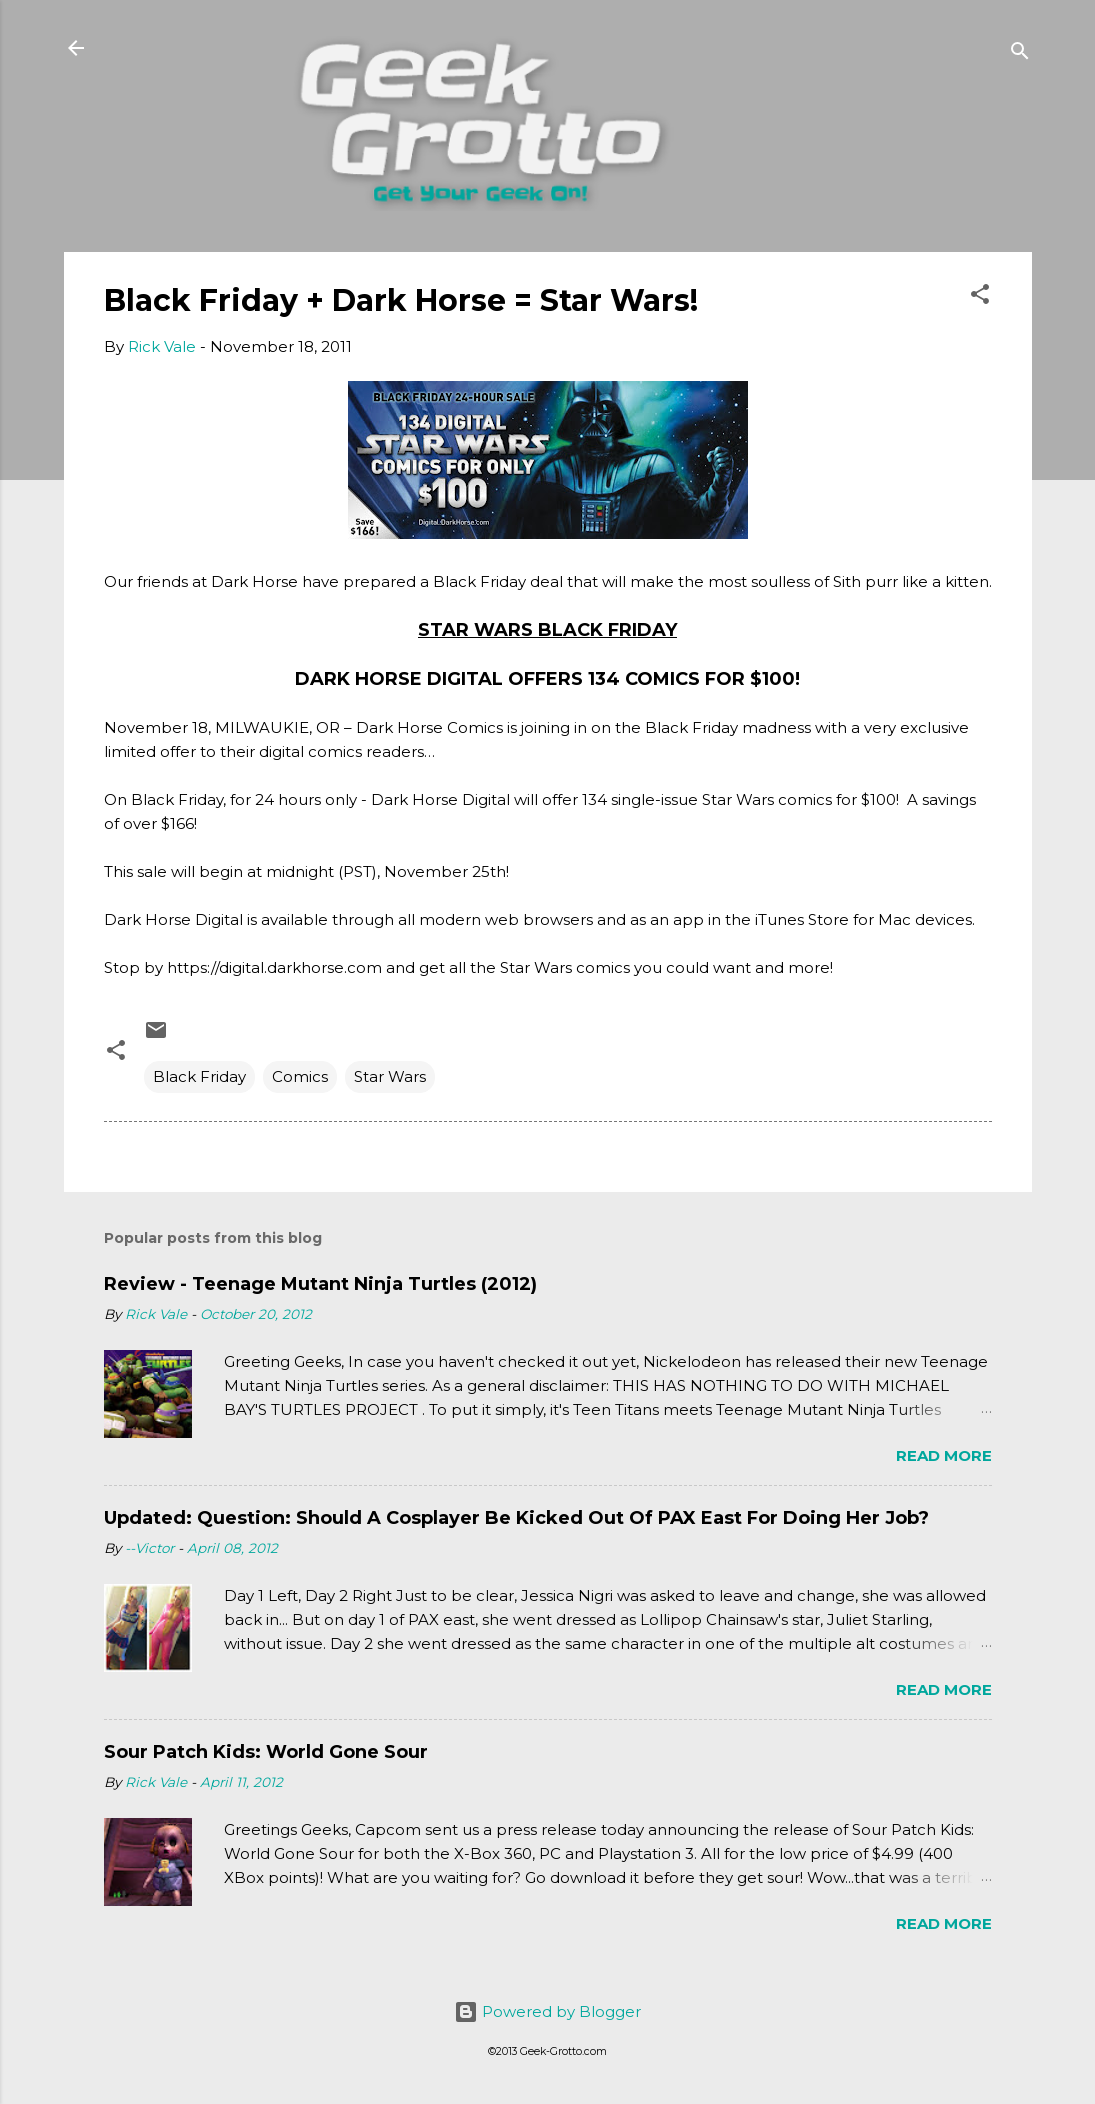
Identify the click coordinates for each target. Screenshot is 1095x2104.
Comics (300, 1076)
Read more (944, 1455)
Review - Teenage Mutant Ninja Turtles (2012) (320, 1284)
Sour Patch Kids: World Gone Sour (266, 1752)
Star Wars (390, 1076)
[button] (980, 297)
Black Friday (199, 1076)
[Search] (1020, 54)
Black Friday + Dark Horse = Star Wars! (401, 300)
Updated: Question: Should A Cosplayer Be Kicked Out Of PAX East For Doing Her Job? (516, 1518)
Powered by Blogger (547, 2011)
